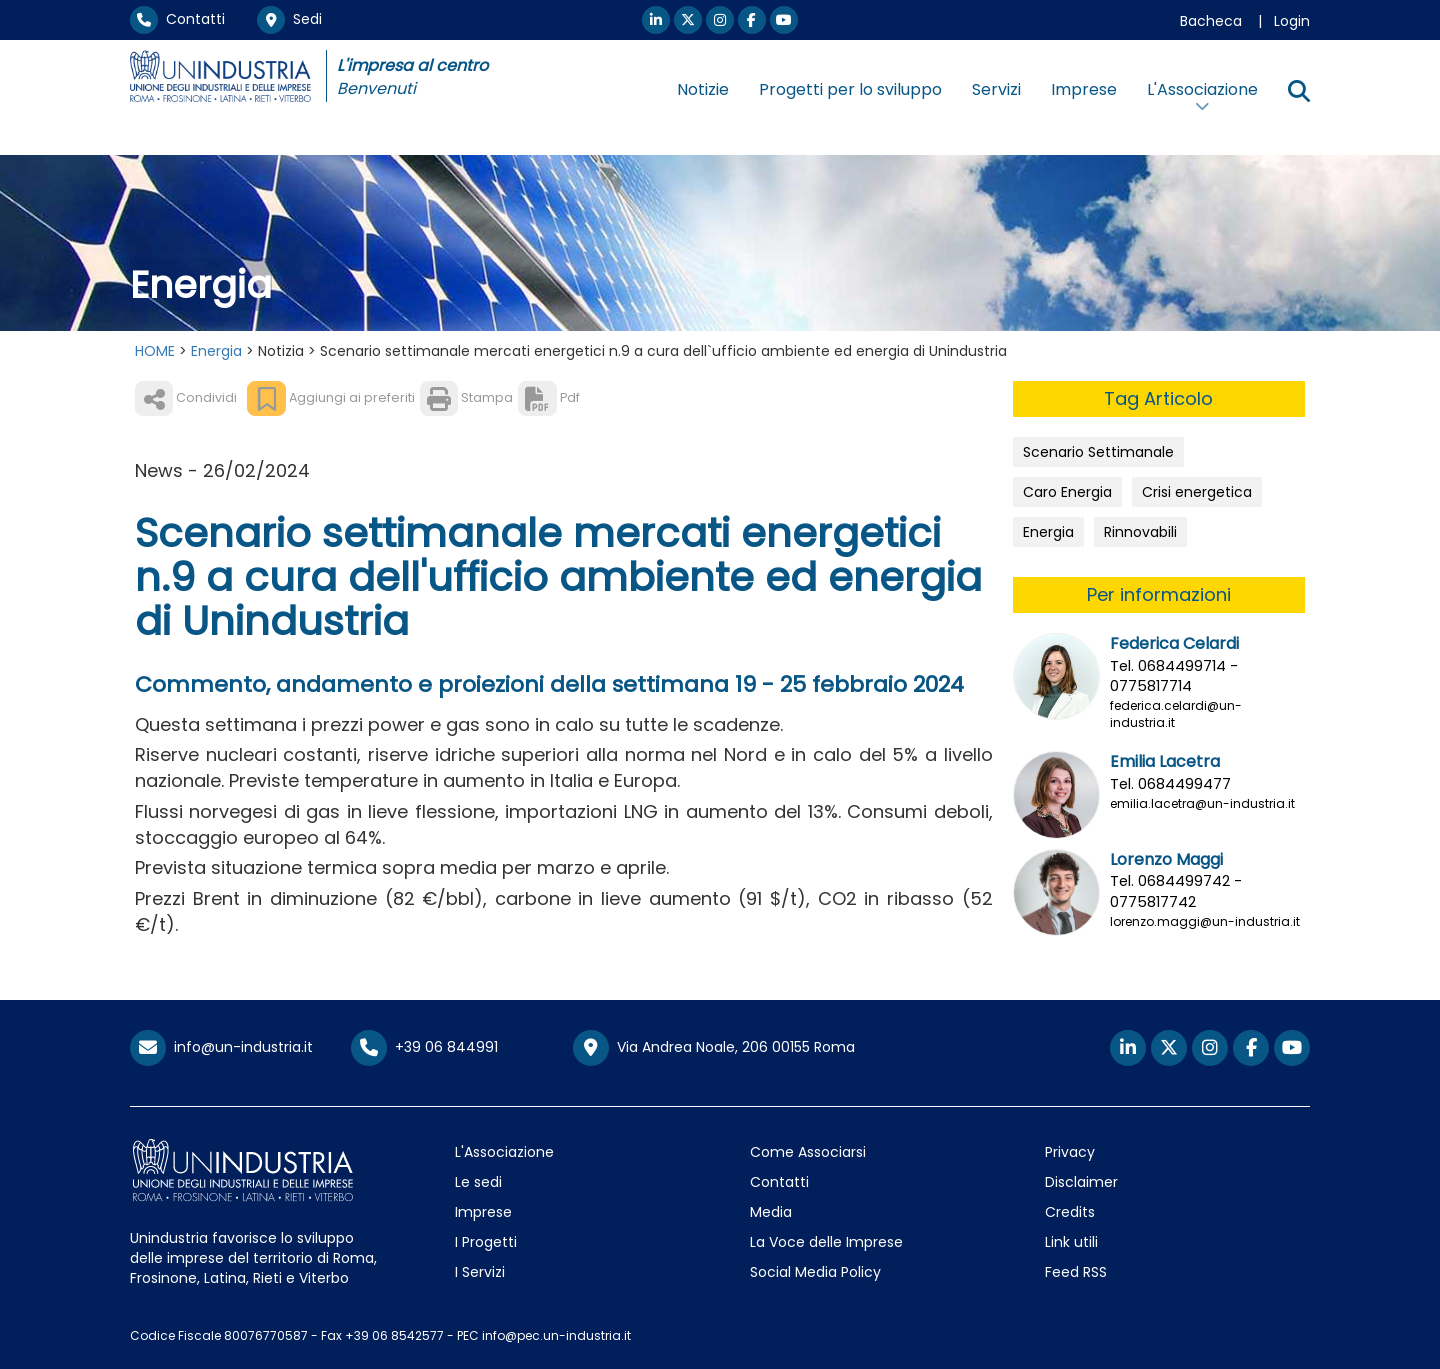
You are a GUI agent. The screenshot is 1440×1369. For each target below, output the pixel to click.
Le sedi (478, 1182)
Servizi (996, 89)
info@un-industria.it (221, 1047)
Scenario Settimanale (1098, 452)
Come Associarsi (808, 1152)
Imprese (1084, 89)
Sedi (289, 19)
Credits (1070, 1212)
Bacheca (1211, 21)
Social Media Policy (815, 1272)
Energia (216, 351)
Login (1292, 21)
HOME (155, 351)
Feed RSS (1076, 1272)
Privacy (1070, 1152)
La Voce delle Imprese (826, 1242)
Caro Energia (1067, 492)
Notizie (703, 89)
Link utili (1071, 1242)
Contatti (177, 19)
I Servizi (480, 1272)
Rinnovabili (1140, 532)
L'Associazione (504, 1152)
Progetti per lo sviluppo (850, 89)
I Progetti (486, 1242)
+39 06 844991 (424, 1047)
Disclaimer (1081, 1182)
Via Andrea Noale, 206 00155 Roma (714, 1048)
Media (771, 1212)
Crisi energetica (1197, 492)
